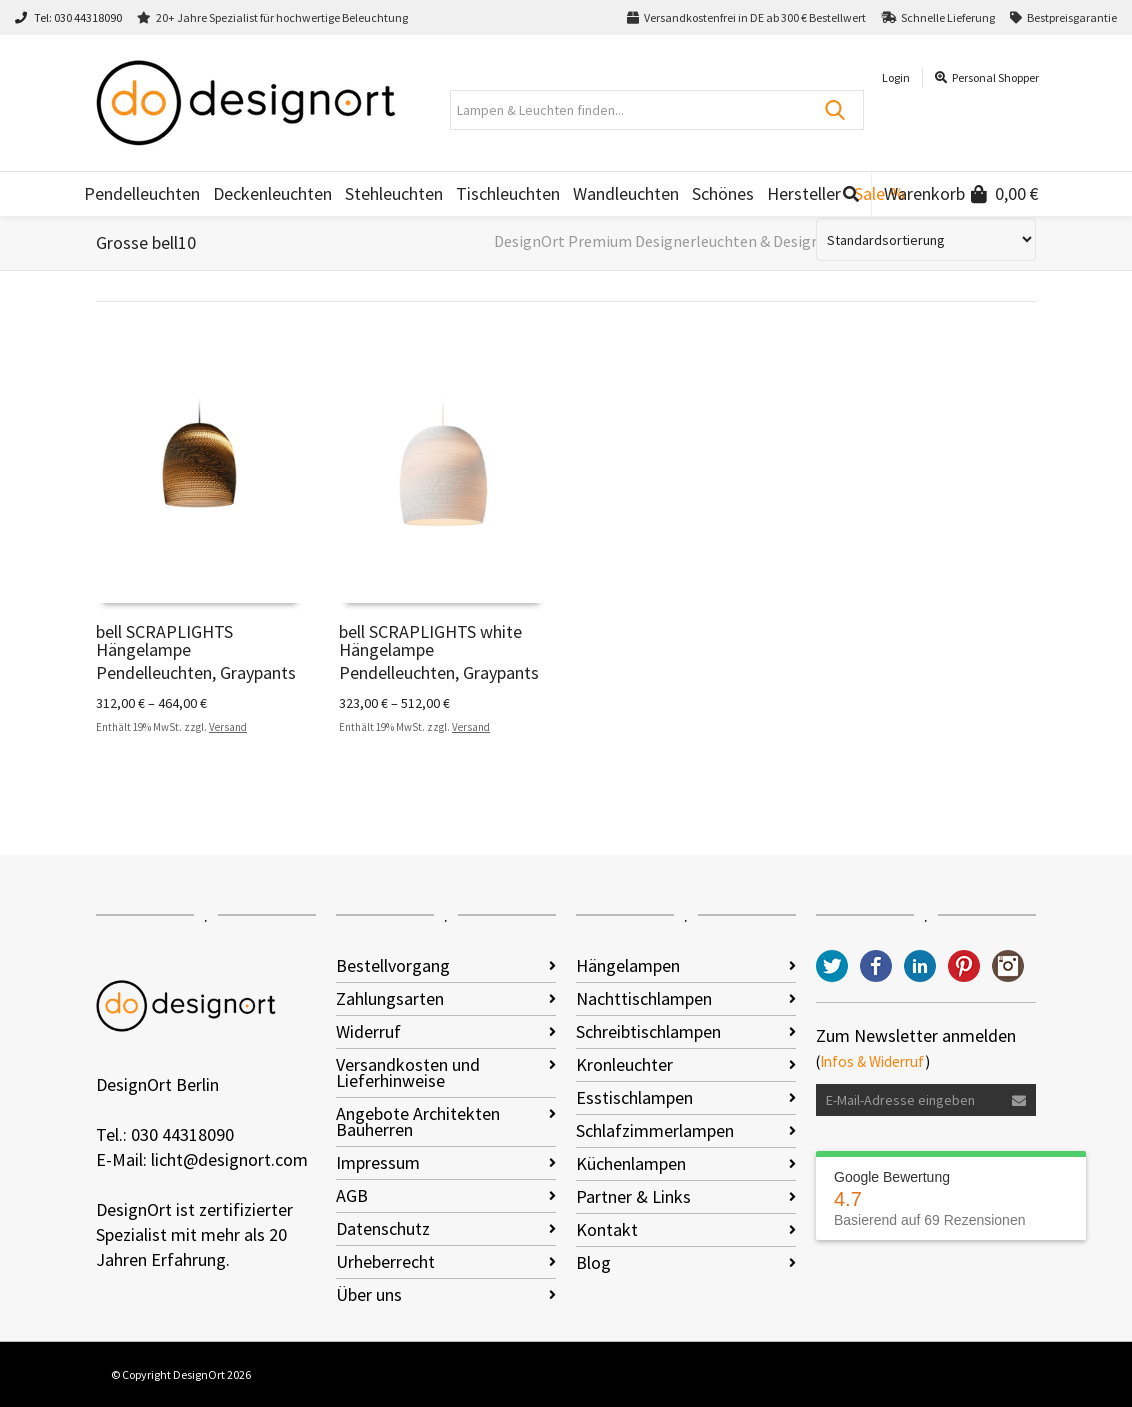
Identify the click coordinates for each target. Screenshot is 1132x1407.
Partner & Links (633, 1196)
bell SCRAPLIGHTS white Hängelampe (430, 640)
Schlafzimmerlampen (655, 1130)
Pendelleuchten (154, 672)
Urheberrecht (385, 1261)
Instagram (1008, 966)
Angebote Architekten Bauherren (418, 1121)
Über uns (369, 1294)
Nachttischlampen (644, 998)
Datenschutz (383, 1228)
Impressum (378, 1162)
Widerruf (368, 1031)
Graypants (258, 672)
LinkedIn (920, 966)
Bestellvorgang (393, 965)
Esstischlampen (634, 1097)
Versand (228, 727)
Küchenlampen (631, 1163)
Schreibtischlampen (648, 1031)
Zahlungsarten (390, 998)
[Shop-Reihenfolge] (926, 239)
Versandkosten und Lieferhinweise (408, 1072)
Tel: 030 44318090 (68, 17)
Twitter (832, 966)
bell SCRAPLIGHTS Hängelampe (164, 640)
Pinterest (964, 966)
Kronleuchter (624, 1064)
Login (896, 77)
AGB (352, 1195)
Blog (593, 1262)
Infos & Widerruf (872, 1061)
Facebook (876, 966)
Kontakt (607, 1229)
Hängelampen (628, 965)
